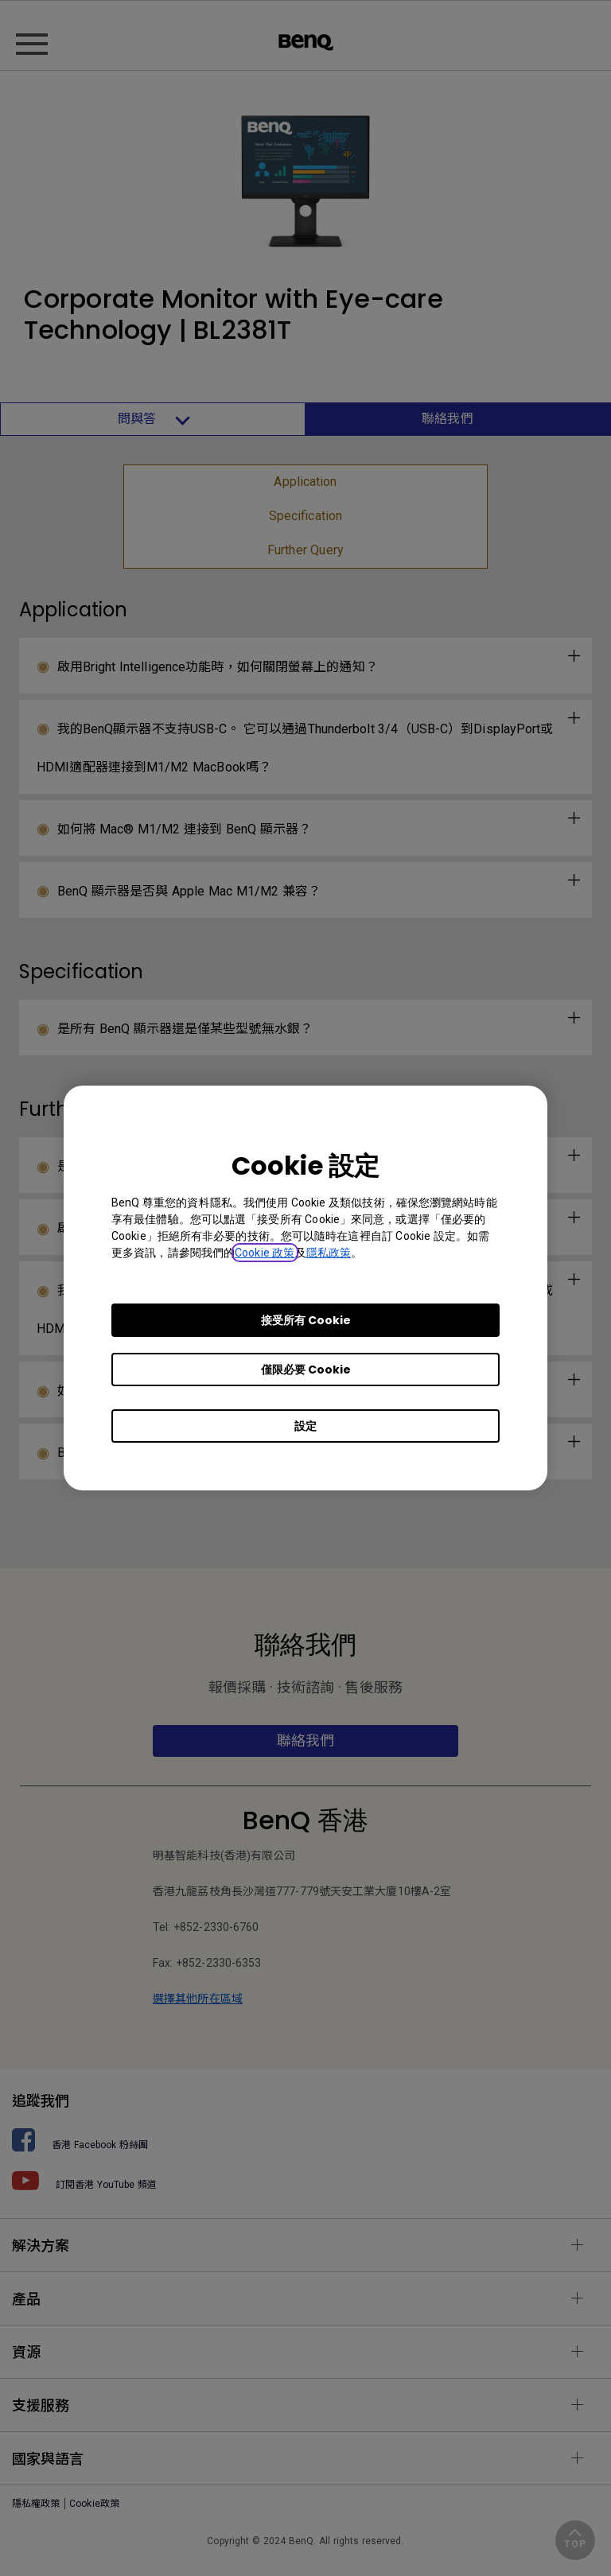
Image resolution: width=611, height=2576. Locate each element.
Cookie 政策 (264, 1252)
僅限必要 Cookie (306, 1369)
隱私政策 (328, 1252)
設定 (305, 1426)
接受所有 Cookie (306, 1320)
